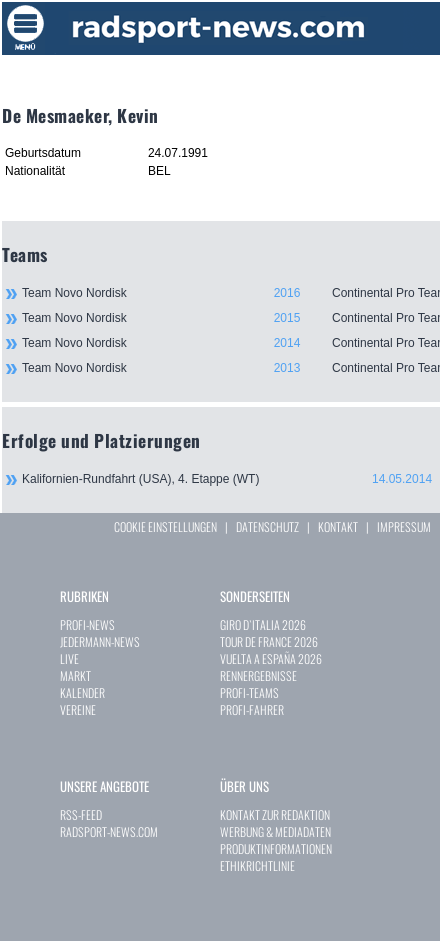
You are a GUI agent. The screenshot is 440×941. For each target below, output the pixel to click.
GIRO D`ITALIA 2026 (263, 624)
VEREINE (78, 709)
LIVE (69, 658)
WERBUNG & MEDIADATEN (275, 831)
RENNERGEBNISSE (258, 675)
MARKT (75, 675)
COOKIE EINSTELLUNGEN (165, 526)
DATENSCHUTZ (267, 526)
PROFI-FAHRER (252, 709)
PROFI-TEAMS (249, 692)
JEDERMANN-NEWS (100, 641)
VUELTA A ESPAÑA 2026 (271, 658)
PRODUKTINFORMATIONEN (276, 848)
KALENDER (82, 692)
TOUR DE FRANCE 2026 (269, 641)
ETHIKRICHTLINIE (257, 865)
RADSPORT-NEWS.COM (109, 831)
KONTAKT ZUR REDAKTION (275, 814)
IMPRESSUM (404, 526)
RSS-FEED (81, 814)
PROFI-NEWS (87, 624)
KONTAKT (338, 526)
